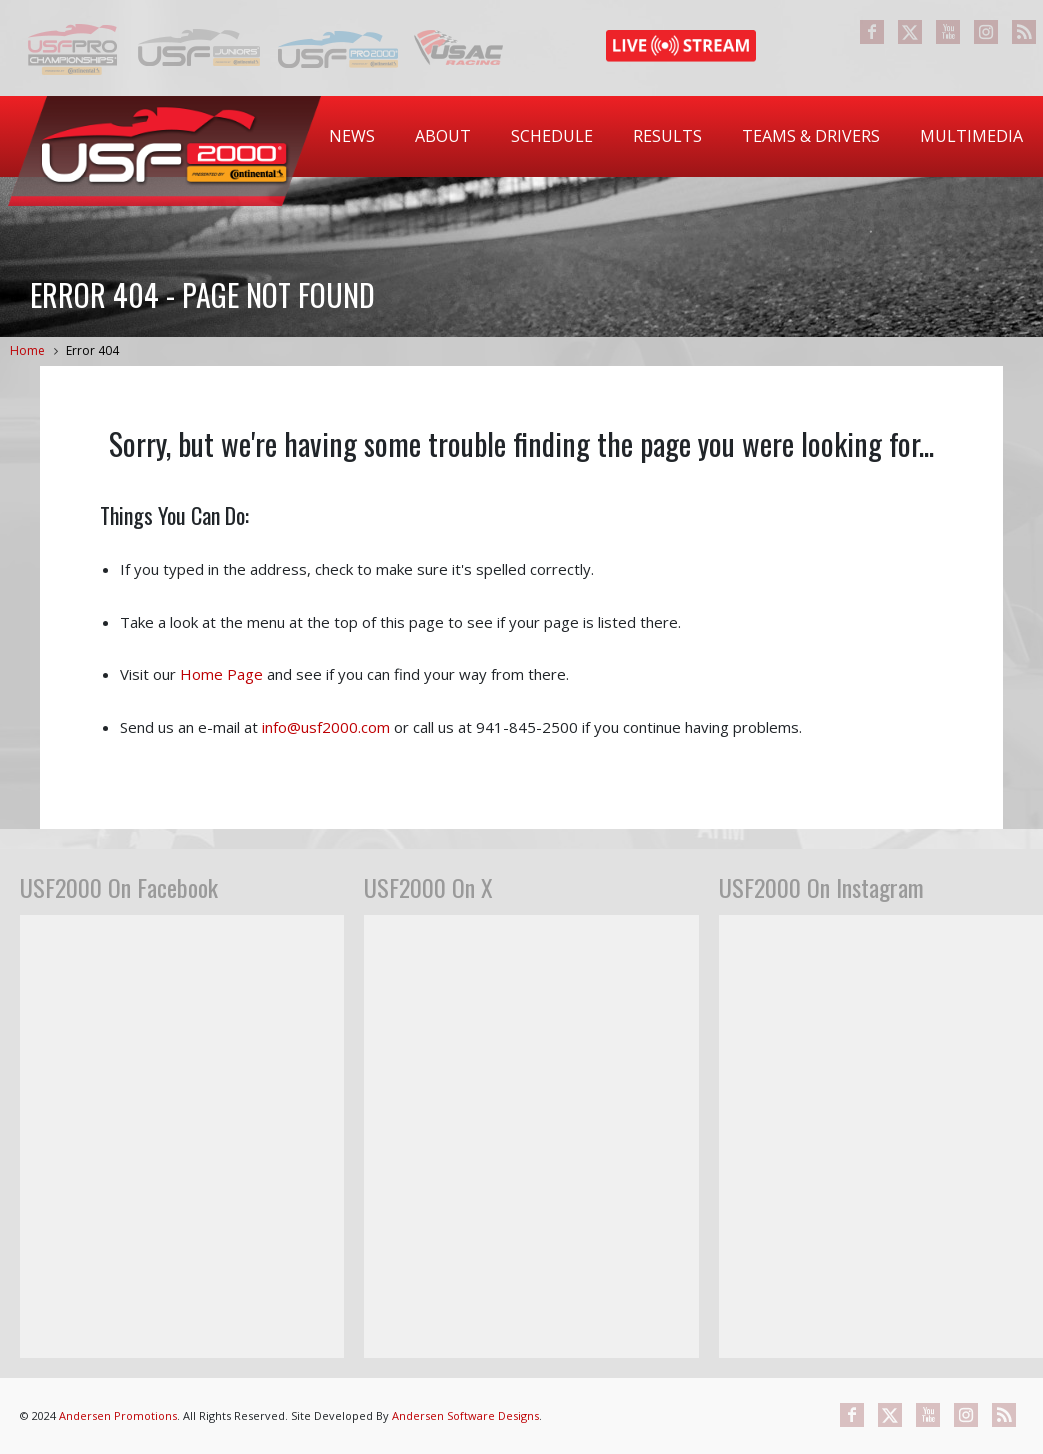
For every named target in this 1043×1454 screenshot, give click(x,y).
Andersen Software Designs (465, 1415)
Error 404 (92, 350)
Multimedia (971, 136)
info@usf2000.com (326, 727)
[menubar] (676, 136)
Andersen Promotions (118, 1415)
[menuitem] (352, 136)
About (443, 136)
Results (667, 136)
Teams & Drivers (811, 136)
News (352, 136)
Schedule (552, 136)
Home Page (221, 674)
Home (27, 350)
